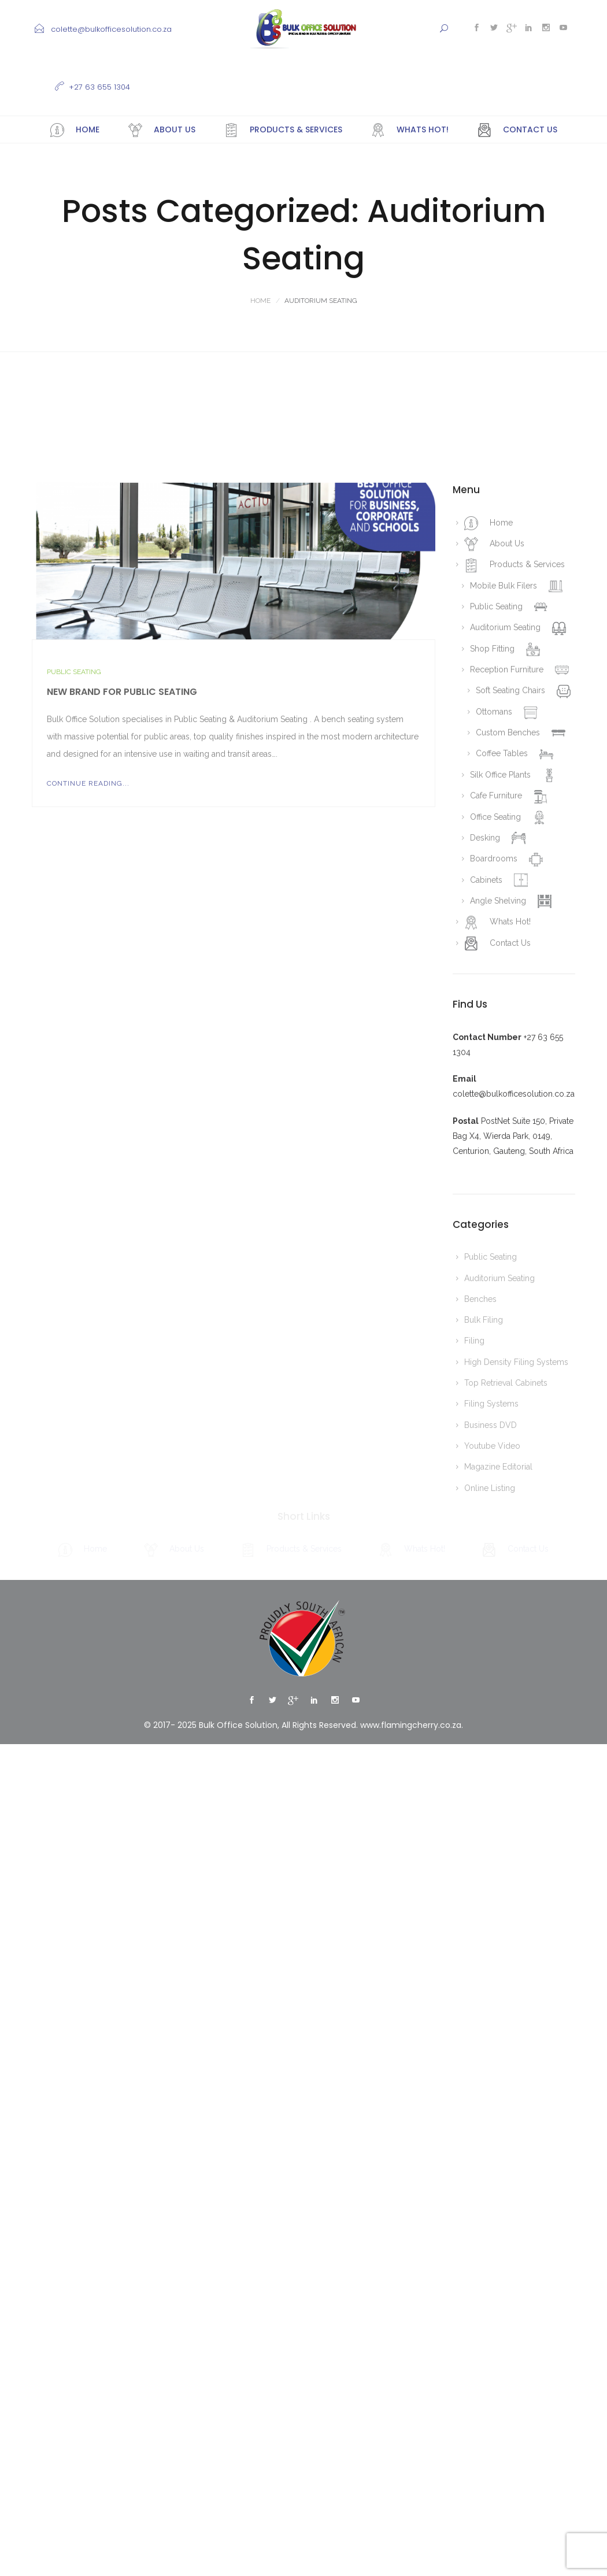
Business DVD (490, 1724)
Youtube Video (492, 1745)
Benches (480, 1598)
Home (260, 301)
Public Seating (74, 971)
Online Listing (489, 1787)
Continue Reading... (88, 1083)
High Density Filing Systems (516, 1661)
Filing (474, 1640)
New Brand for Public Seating (122, 991)
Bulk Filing (483, 1619)
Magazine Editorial (498, 1766)
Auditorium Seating (499, 1577)
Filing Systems (491, 1703)
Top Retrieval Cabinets (505, 1682)
